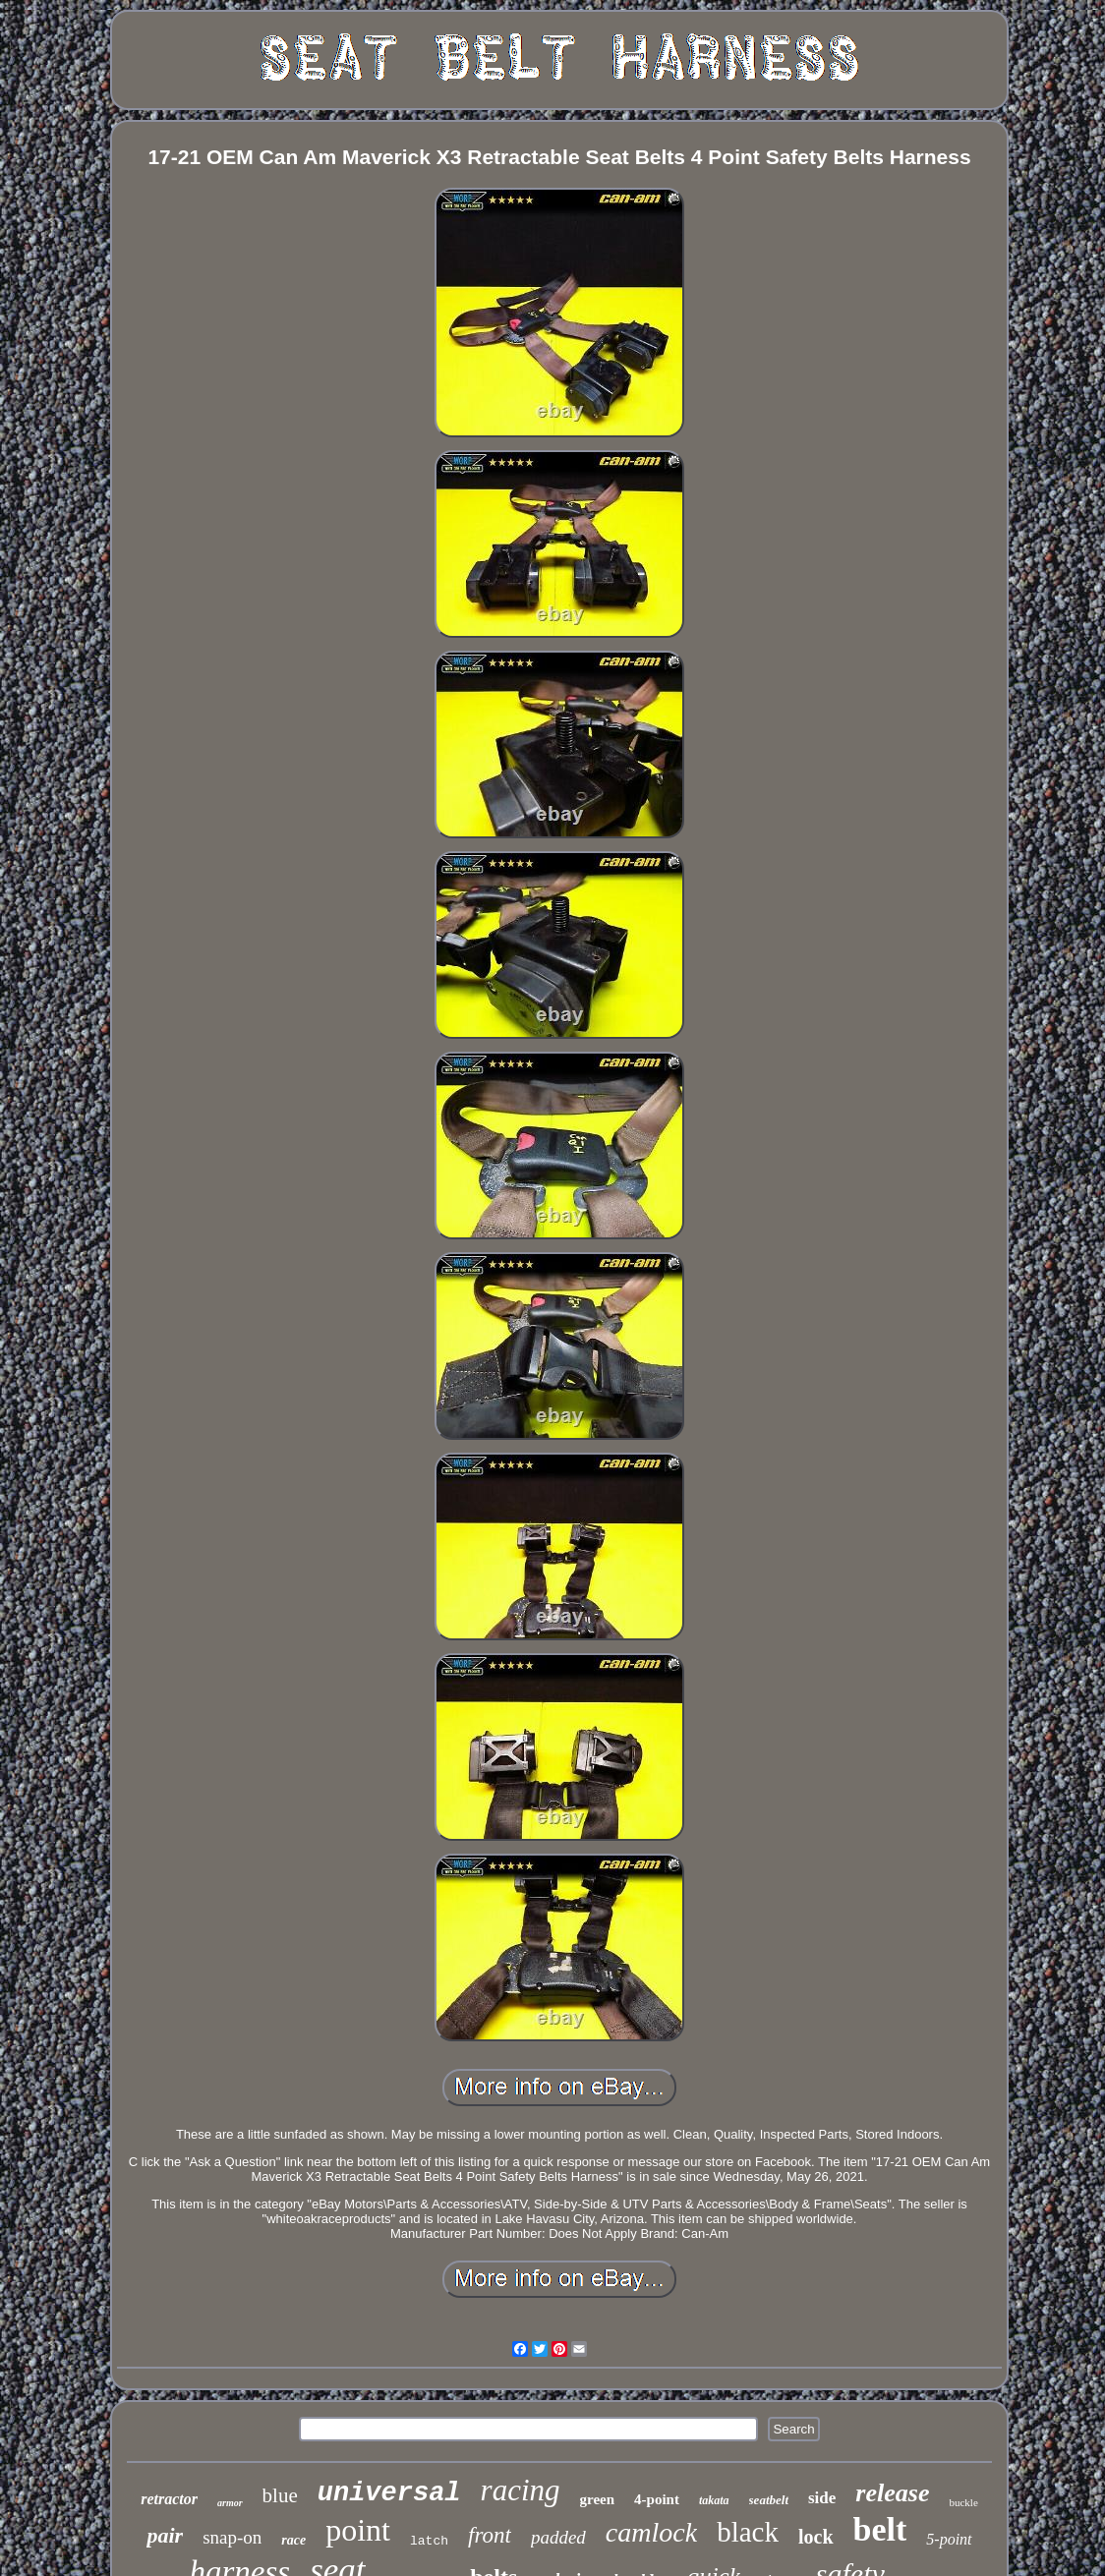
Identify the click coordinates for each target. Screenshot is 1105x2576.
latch (429, 2541)
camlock (651, 2532)
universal (389, 2493)
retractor (169, 2498)
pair (164, 2535)
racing (520, 2490)
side (822, 2498)
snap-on (232, 2537)
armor (230, 2502)
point (357, 2529)
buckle (963, 2502)
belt (880, 2529)
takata (714, 2500)
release (892, 2493)
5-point (948, 2539)
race (293, 2540)
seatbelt (768, 2499)
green (597, 2499)
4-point (656, 2499)
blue (280, 2495)
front (489, 2535)
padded (558, 2537)
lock (816, 2536)
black (748, 2531)
